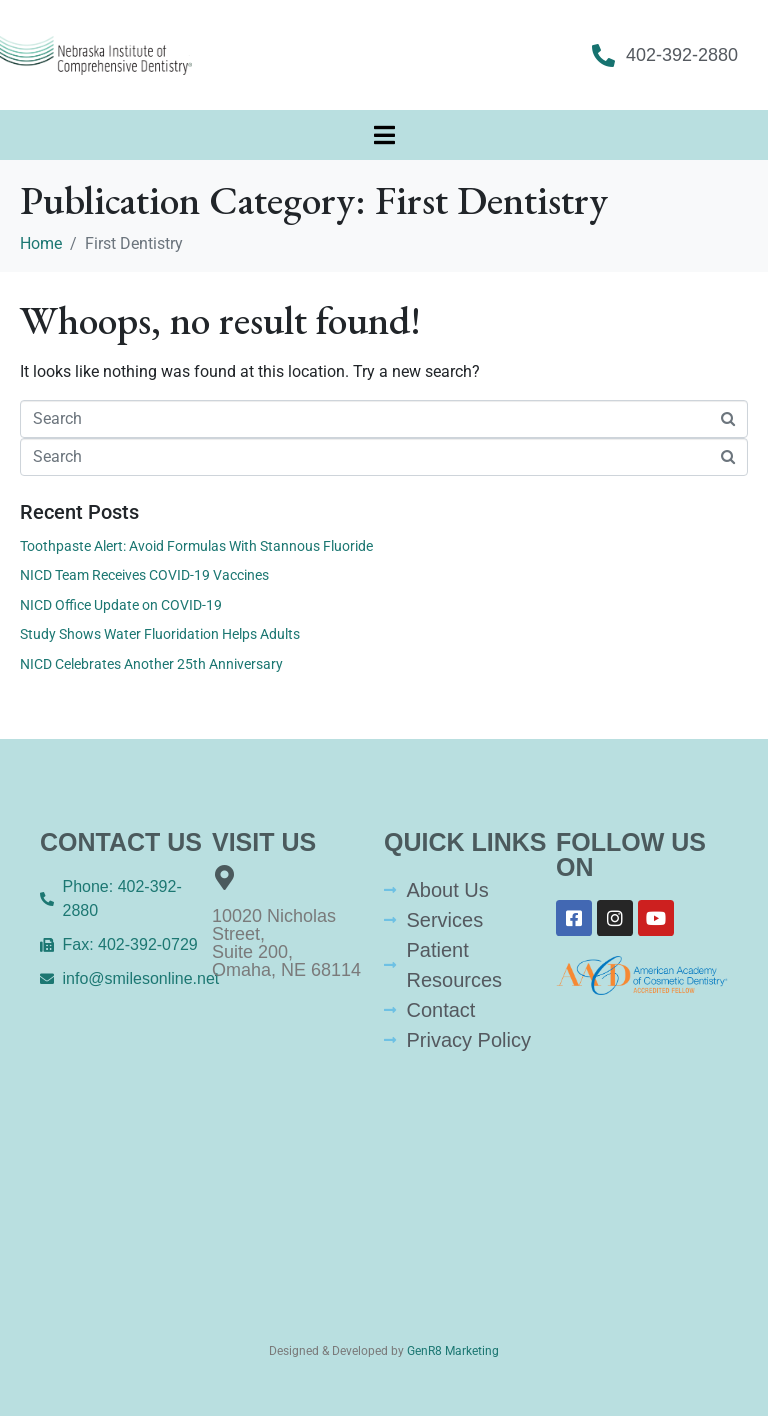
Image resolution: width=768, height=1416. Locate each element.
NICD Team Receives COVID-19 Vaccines (144, 575)
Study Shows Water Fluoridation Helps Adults (160, 634)
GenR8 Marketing (453, 1351)
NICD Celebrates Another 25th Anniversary (151, 664)
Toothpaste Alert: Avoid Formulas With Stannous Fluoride (196, 546)
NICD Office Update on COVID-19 (121, 605)
